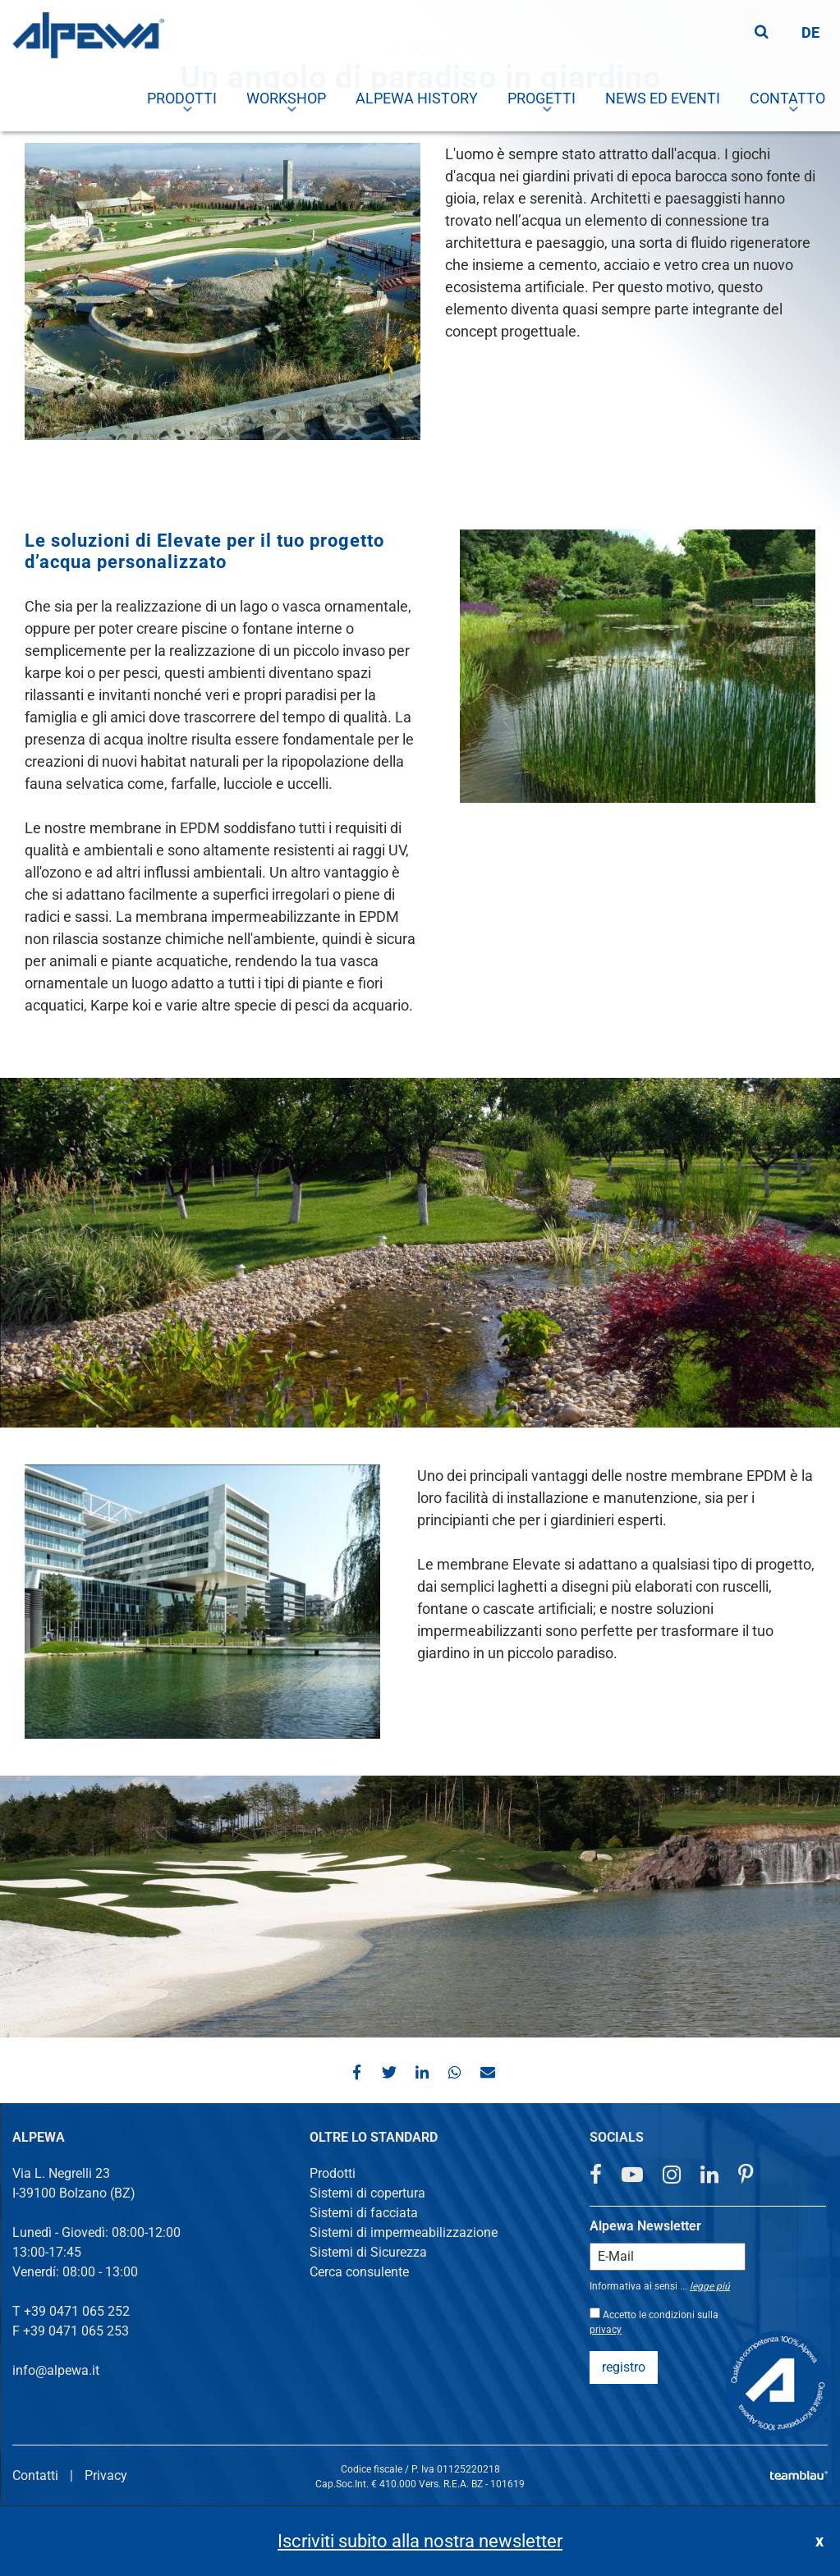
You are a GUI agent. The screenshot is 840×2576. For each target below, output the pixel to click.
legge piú (710, 2286)
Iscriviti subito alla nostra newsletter (420, 2541)
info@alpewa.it (55, 2370)
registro (623, 2367)
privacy (606, 2329)
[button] (354, 2072)
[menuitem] (287, 98)
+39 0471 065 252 (77, 2311)
